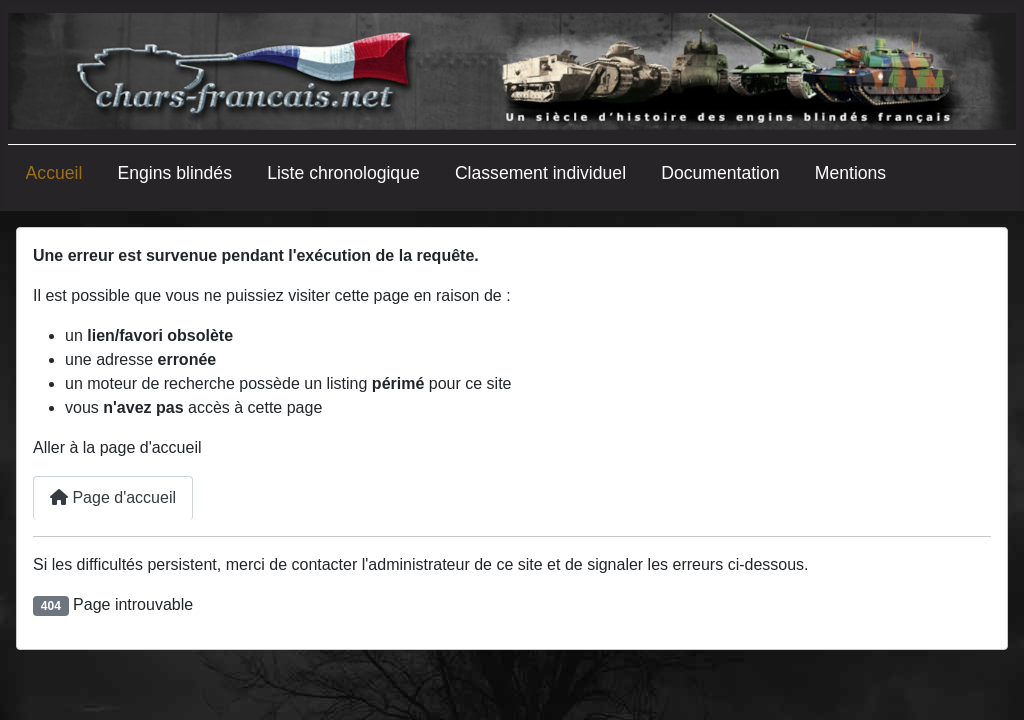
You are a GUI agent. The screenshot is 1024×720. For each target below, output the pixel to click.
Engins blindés (175, 173)
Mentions (850, 173)
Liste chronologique (343, 173)
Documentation (720, 173)
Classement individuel (540, 173)
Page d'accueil (113, 497)
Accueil (54, 173)
